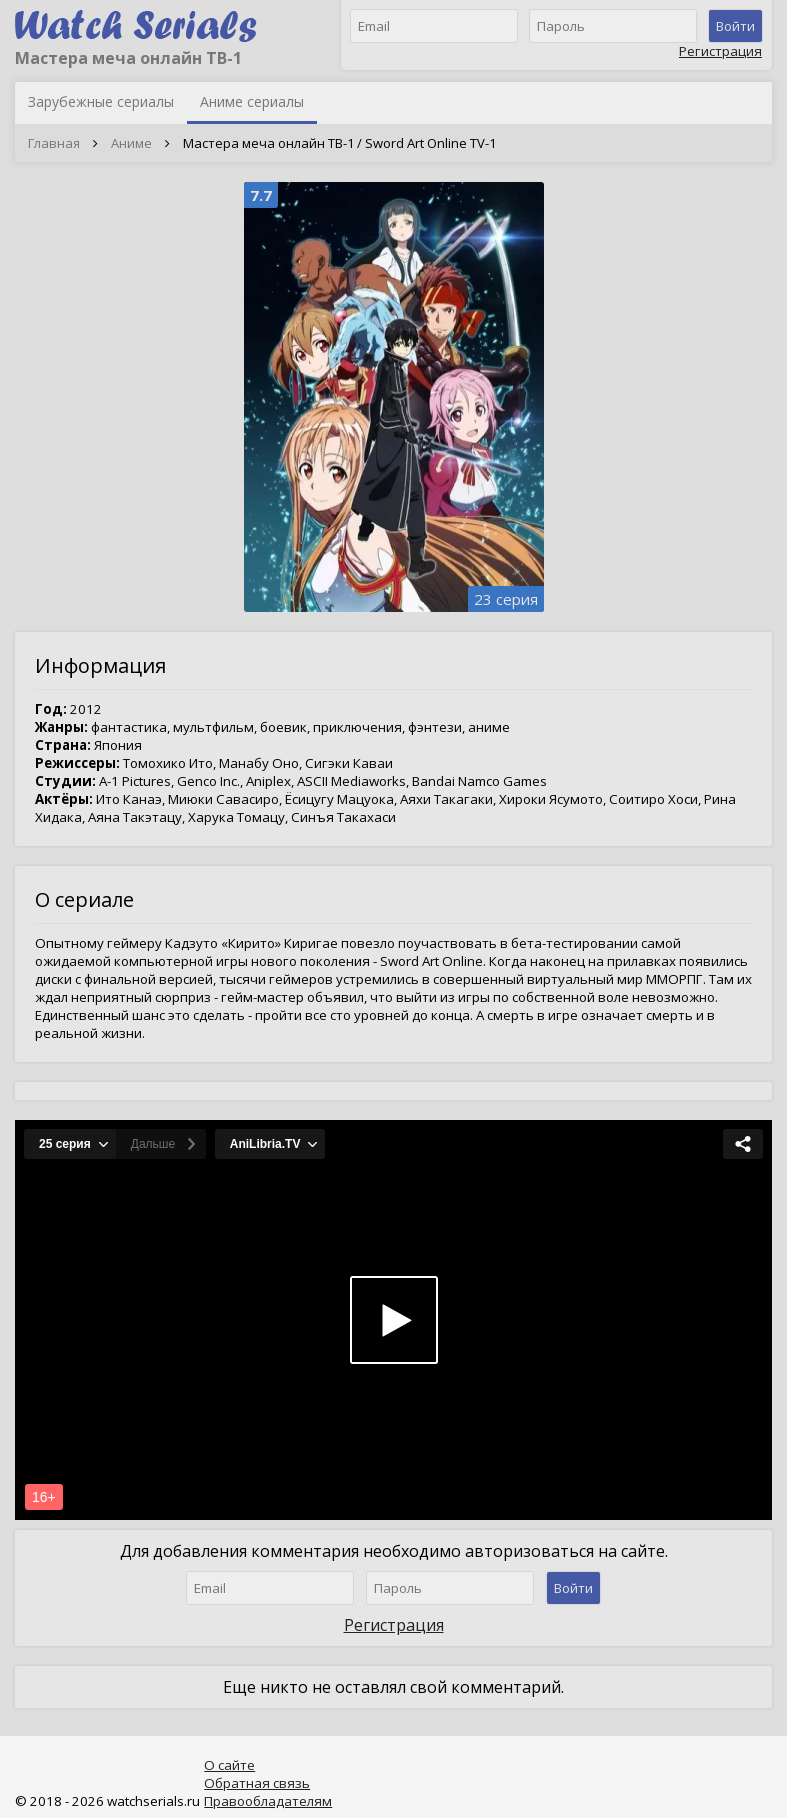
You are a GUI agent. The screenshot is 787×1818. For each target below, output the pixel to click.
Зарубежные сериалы (101, 101)
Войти (735, 26)
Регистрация (720, 51)
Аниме (131, 143)
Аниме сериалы (252, 101)
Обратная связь (257, 1783)
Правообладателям (268, 1801)
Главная (54, 143)
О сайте (229, 1765)
